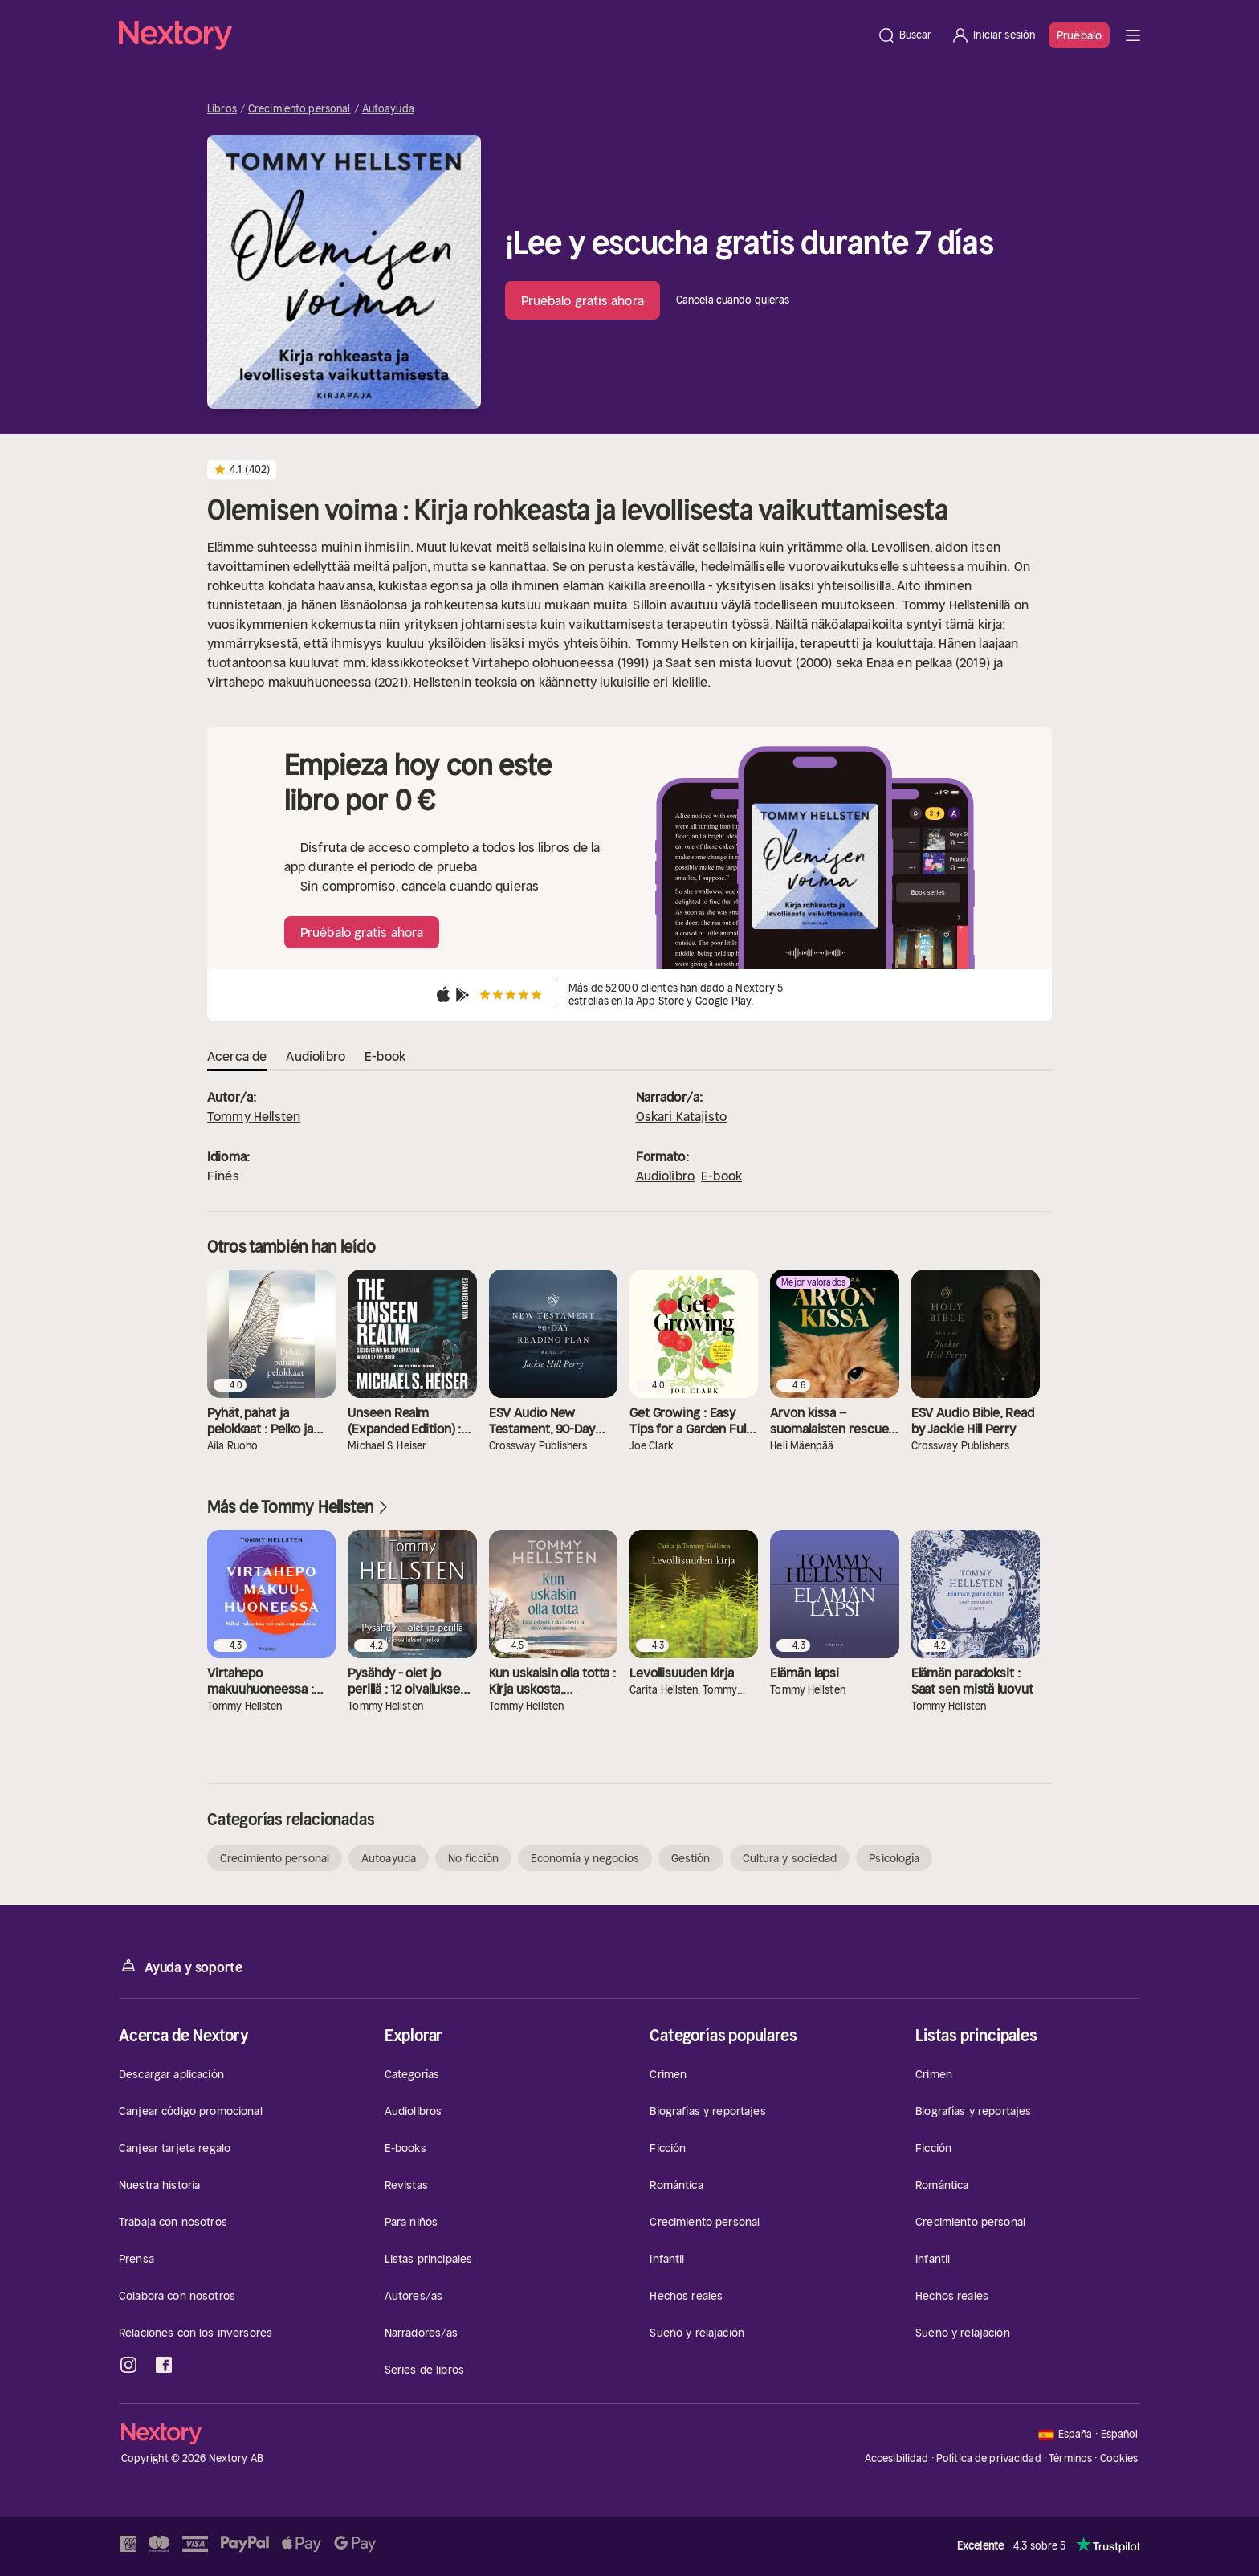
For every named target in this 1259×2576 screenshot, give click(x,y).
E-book (721, 1176)
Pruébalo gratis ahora (582, 300)
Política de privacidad (988, 2458)
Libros (222, 109)
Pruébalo (1079, 35)
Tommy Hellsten (253, 1116)
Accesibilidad (897, 2458)
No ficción (473, 1858)
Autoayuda (388, 109)
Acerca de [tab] (237, 1056)
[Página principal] (493, 35)
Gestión (691, 1858)
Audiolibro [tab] (315, 1056)
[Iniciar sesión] (993, 35)
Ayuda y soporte (180, 1966)
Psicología (894, 1858)
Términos (1070, 2458)
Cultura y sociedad (790, 1858)
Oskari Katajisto (681, 1116)
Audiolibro (665, 1176)
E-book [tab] (385, 1056)
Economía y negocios (585, 1858)
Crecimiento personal (299, 109)
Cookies (1119, 2458)
